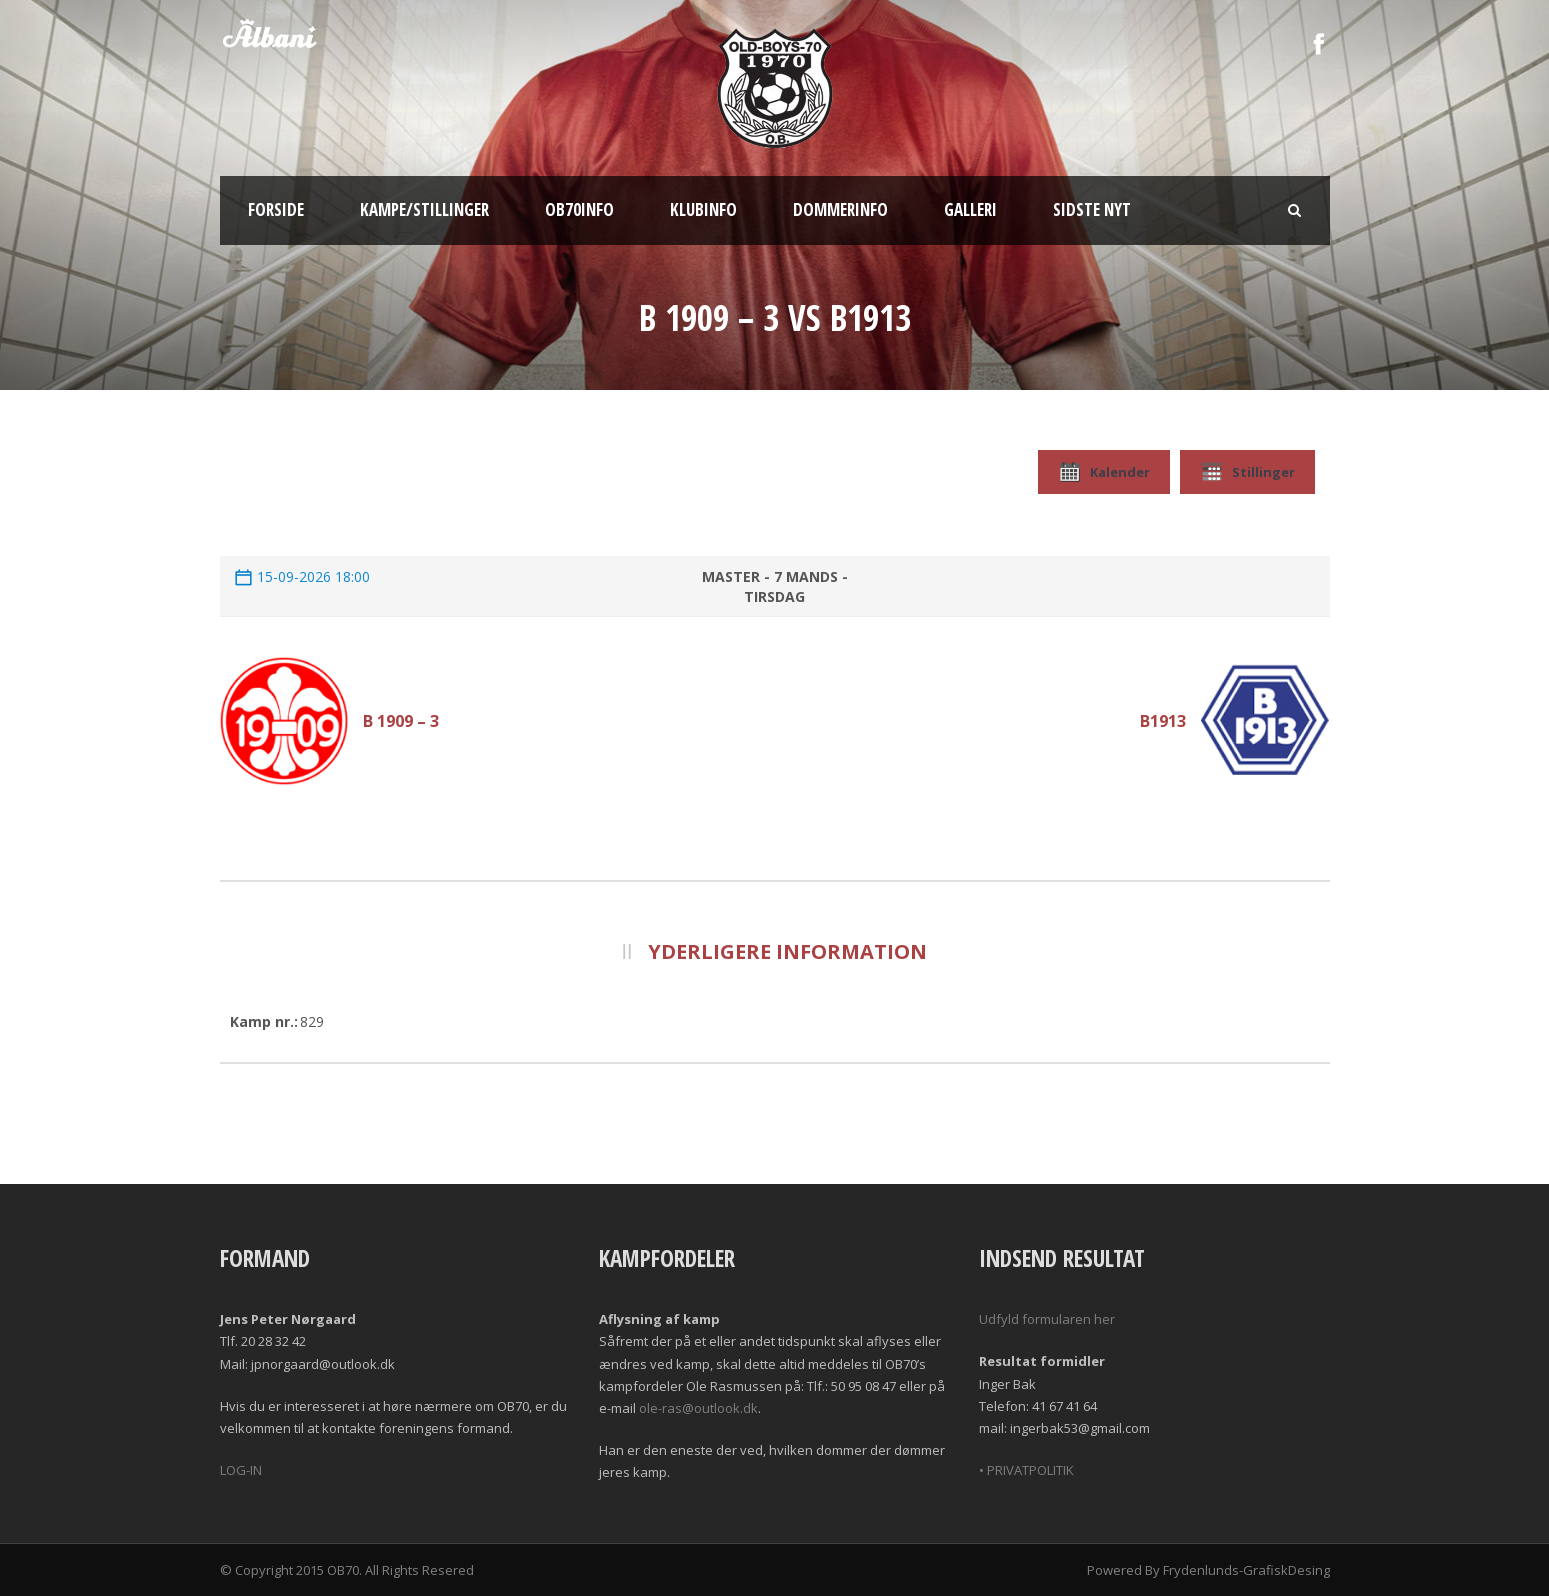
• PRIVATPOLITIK (1026, 1470)
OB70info (579, 209)
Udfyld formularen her (1047, 1319)
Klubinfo (703, 209)
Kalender (1104, 472)
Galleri (970, 209)
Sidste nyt (1092, 209)
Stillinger (1247, 472)
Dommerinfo (840, 209)
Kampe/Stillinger (424, 209)
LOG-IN (241, 1470)
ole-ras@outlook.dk (698, 1408)
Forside (276, 209)
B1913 (1163, 721)
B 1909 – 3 (401, 721)
